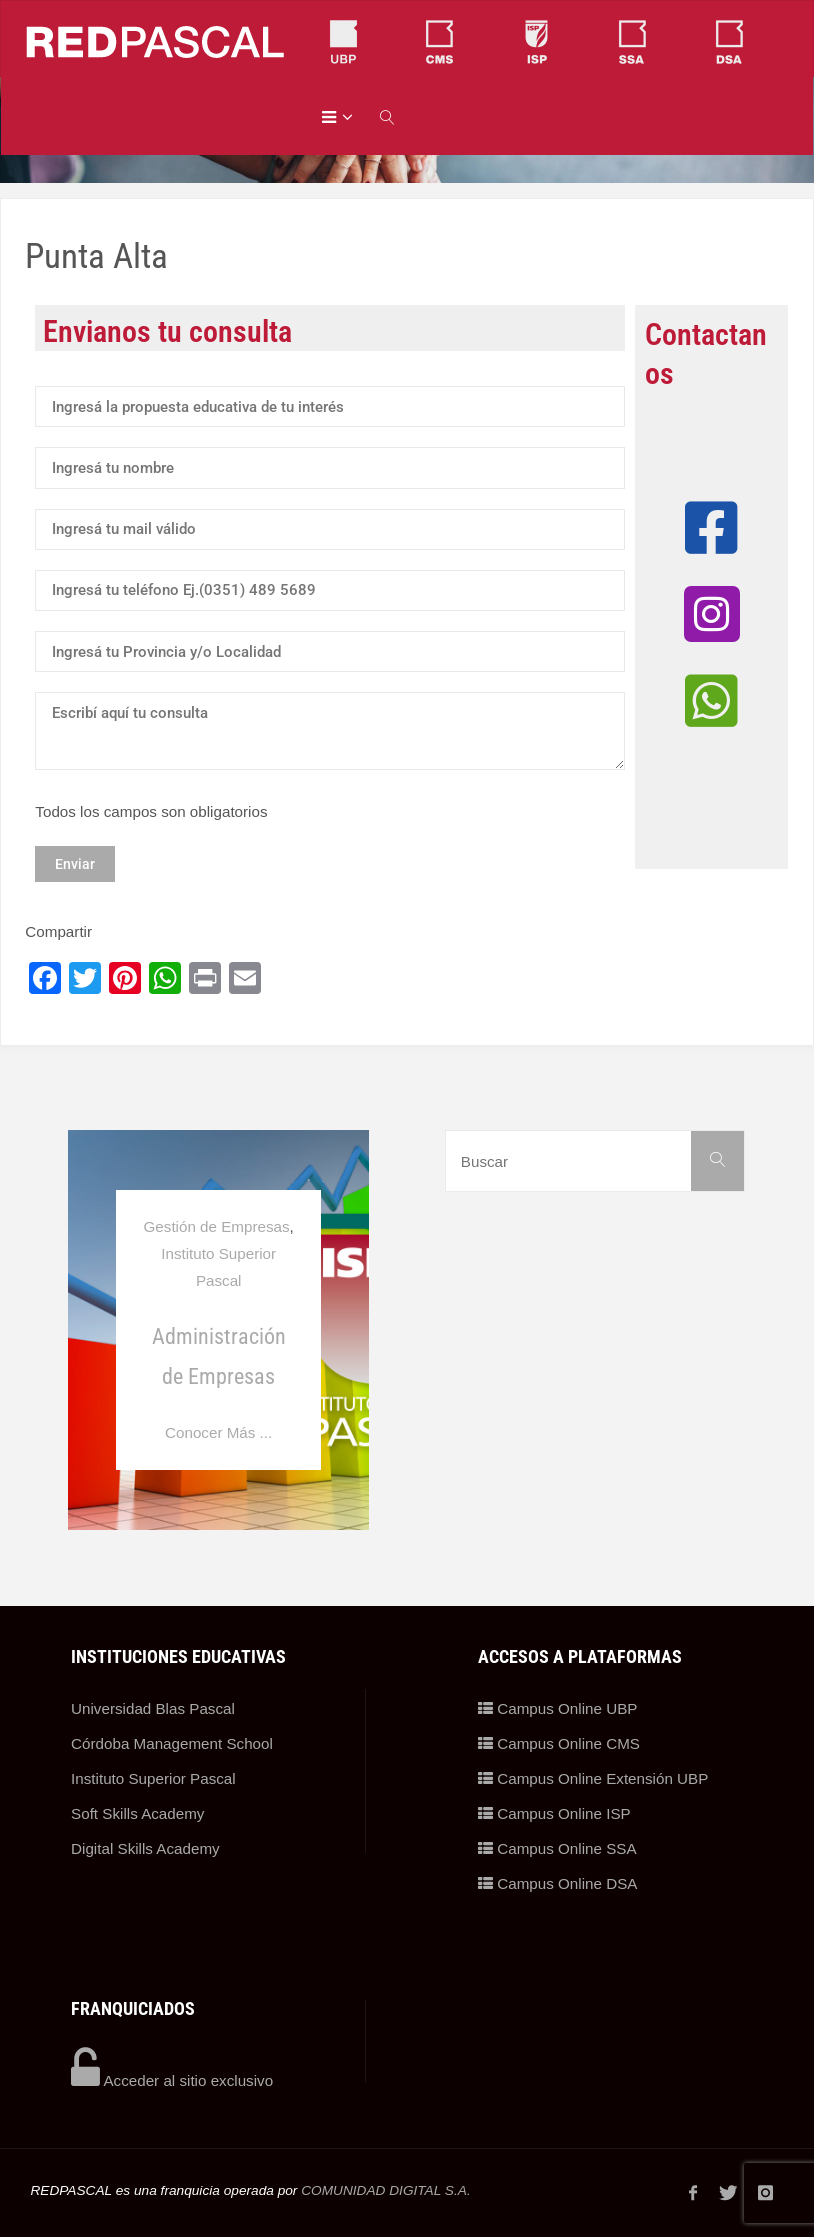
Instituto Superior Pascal (153, 1778)
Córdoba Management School (172, 1743)
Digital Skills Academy (145, 1848)
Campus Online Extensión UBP (593, 1778)
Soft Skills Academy (137, 1813)
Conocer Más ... (218, 1432)
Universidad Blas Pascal (153, 1708)
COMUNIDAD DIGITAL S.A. (386, 2190)
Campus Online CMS (559, 1743)
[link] (388, 116)
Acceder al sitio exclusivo (172, 2080)
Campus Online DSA (557, 1883)
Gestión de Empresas (217, 1226)
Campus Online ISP (554, 1813)
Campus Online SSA (557, 1848)
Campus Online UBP (557, 1708)
